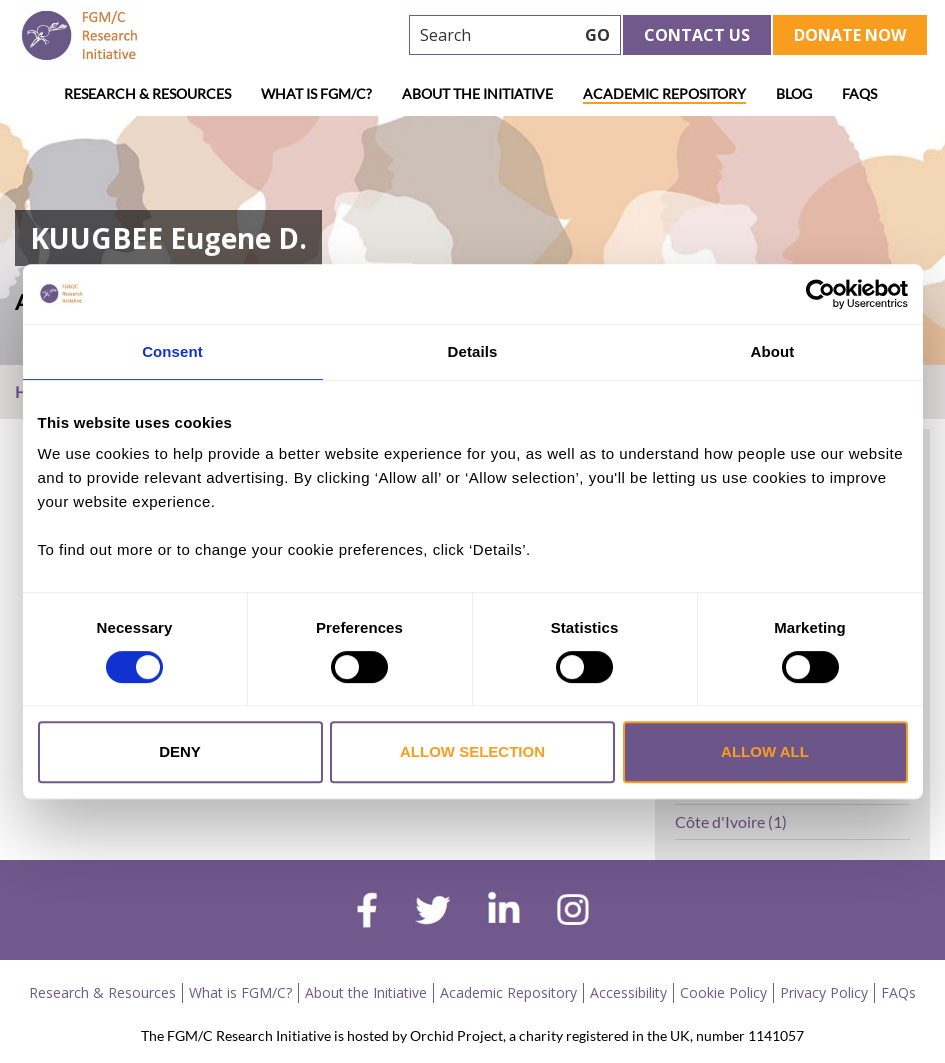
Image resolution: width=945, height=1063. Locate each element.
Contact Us (697, 35)
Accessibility (628, 992)
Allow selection (472, 751)
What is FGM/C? (316, 93)
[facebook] (367, 913)
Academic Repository (664, 93)
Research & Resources (147, 93)
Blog (794, 93)
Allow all (765, 751)
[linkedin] (504, 912)
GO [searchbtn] (597, 35)
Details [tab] (473, 351)
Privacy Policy (824, 992)
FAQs (859, 93)
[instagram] (573, 912)
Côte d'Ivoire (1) (731, 821)
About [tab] (773, 351)
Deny (180, 751)
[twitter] (432, 913)
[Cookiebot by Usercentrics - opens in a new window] (820, 294)
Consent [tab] (172, 351)
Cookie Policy (723, 992)
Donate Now (850, 35)
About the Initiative (477, 93)
